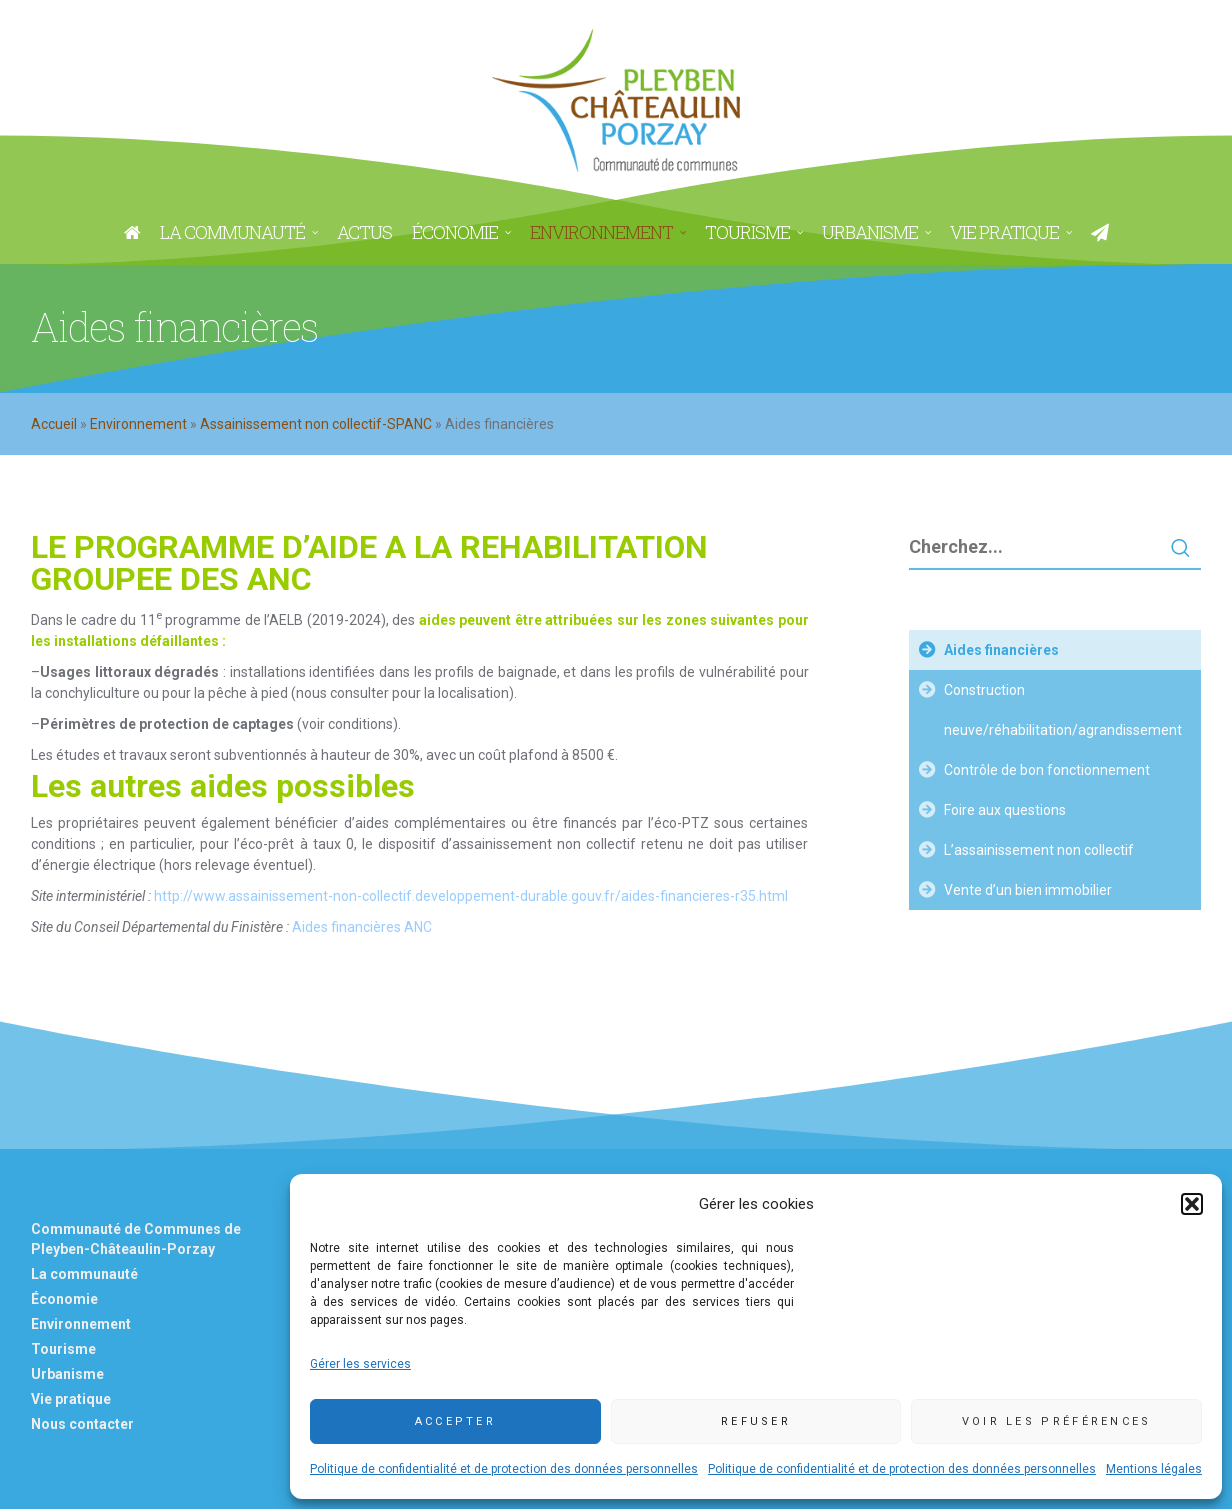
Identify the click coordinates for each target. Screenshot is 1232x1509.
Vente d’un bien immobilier (1028, 890)
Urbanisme (67, 1374)
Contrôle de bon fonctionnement (1047, 770)
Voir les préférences (1057, 1421)
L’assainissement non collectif (1039, 850)
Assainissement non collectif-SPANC (316, 424)
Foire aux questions (1005, 810)
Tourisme (63, 1349)
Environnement (138, 424)
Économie (64, 1299)
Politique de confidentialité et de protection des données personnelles (504, 1469)
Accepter (455, 1421)
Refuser (756, 1421)
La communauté (84, 1274)
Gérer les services (360, 1364)
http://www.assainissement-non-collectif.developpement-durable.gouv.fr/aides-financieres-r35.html (471, 896)
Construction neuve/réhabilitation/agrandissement (1063, 710)
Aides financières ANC (362, 927)
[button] (1192, 1204)
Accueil (54, 424)
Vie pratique (71, 1399)
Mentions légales (1154, 1469)
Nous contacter (82, 1424)
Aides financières (1001, 650)
